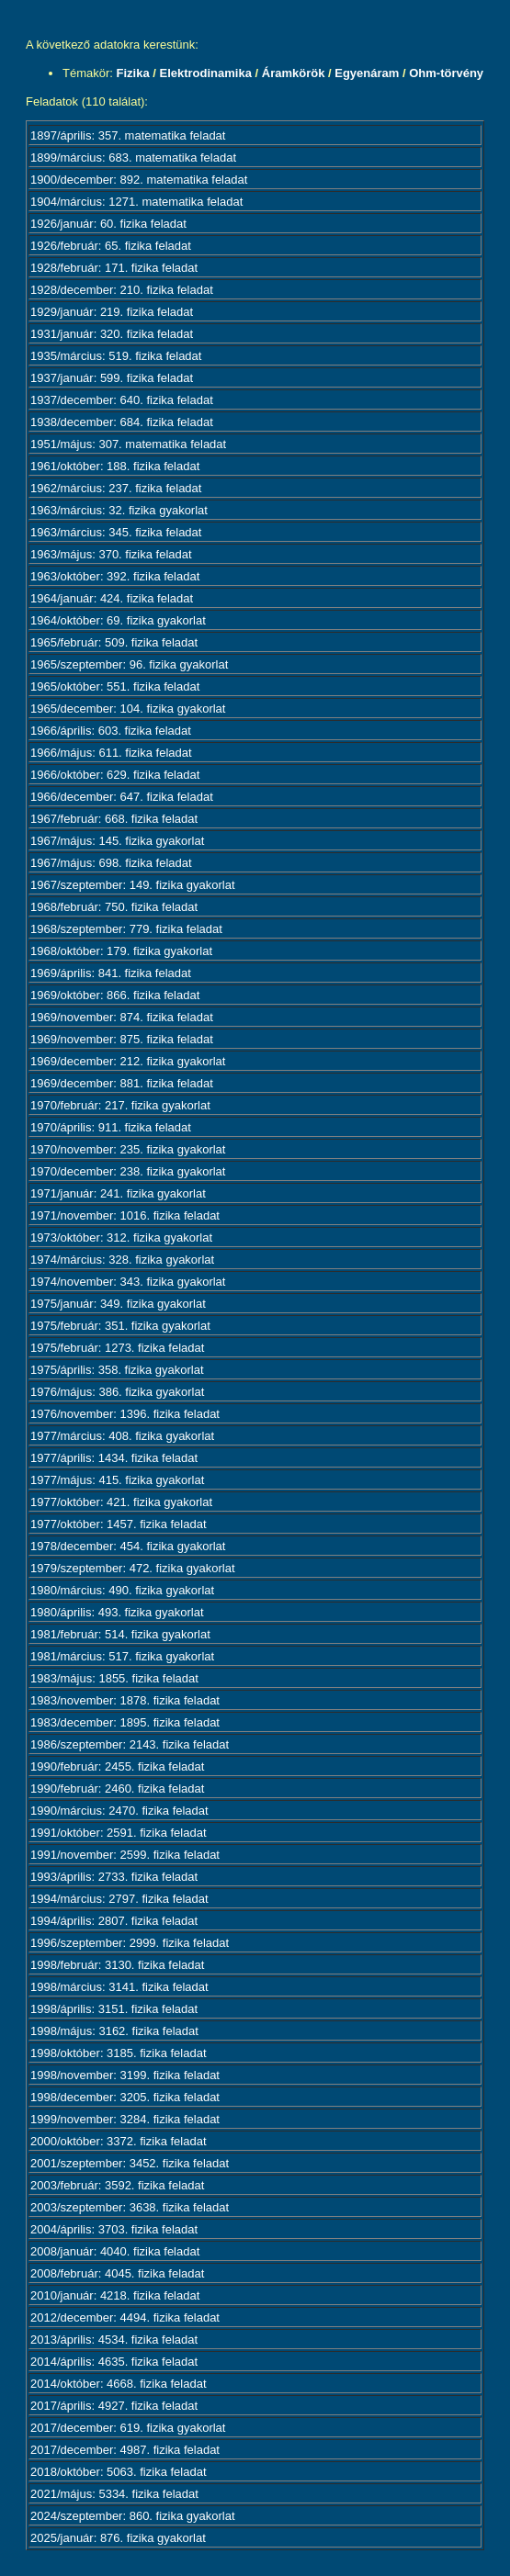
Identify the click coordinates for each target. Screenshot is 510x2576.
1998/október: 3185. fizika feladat (118, 2053)
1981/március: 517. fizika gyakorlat (122, 1656)
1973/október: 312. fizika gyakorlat (121, 1237)
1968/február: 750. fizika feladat (114, 907)
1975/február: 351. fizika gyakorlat (120, 1326)
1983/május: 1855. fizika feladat (114, 1678)
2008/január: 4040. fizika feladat (114, 2251)
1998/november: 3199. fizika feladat (125, 2075)
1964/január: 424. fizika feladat (111, 598)
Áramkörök (293, 73)
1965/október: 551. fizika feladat (114, 686)
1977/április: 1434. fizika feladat (114, 1458)
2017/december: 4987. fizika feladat (125, 2450)
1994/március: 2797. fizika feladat (119, 1899)
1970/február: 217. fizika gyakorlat (120, 1105)
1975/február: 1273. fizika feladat (117, 1348)
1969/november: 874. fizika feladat (121, 1017)
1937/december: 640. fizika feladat (121, 400)
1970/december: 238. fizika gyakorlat (127, 1171)
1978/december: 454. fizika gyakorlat (127, 1546)
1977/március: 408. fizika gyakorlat (122, 1436)
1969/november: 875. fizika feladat (121, 1039)
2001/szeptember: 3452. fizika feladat (129, 2163)
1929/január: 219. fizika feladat (111, 312)
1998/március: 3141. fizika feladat (119, 1987)
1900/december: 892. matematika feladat (138, 179)
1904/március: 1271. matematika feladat (136, 201)
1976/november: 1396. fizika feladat (125, 1414)
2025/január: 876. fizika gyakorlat (118, 2538)
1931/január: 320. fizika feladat (111, 334)
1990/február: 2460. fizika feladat (117, 1788)
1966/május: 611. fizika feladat (111, 752)
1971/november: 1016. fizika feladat (125, 1215)
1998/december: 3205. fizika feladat (125, 2097)
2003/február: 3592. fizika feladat (117, 2185)
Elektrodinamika (205, 73)
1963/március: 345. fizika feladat (115, 532)
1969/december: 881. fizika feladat (121, 1083)
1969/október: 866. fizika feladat (114, 995)
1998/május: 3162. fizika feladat (114, 2031)
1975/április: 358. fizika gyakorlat (117, 1370)
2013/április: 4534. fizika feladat (114, 2339)
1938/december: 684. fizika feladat (121, 422)
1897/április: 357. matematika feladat (127, 135)
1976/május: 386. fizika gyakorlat (117, 1392)
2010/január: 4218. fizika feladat (114, 2295)
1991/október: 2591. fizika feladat (118, 1832)
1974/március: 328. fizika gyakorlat (122, 1259)
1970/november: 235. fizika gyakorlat (127, 1149)
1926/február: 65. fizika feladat (110, 246)
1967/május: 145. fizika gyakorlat (117, 841)
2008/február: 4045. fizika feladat (117, 2273)
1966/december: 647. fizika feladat (121, 797)
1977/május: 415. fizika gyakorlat (117, 1480)
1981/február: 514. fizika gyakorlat (120, 1634)
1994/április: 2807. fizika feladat (114, 1921)
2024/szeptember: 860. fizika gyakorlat (132, 2516)
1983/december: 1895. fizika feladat (125, 1722)
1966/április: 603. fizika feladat (110, 730)
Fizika (133, 73)
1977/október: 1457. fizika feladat (118, 1524)
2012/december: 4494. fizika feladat (125, 2317)
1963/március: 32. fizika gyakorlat (119, 510)
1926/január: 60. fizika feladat (108, 224)
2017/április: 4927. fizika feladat (114, 2406)
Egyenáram (366, 73)
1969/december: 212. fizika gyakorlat (127, 1061)
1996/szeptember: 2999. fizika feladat (129, 1943)
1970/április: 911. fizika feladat (110, 1127)
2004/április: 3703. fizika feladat (114, 2229)
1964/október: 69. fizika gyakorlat (118, 620)
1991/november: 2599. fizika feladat (125, 1855)
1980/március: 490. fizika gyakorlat (122, 1590)
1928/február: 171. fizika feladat (114, 268)
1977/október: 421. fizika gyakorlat (121, 1502)
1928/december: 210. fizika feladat (121, 290)
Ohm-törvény (446, 73)
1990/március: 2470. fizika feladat (119, 1810)
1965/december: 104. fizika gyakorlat (127, 708)
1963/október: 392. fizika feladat (114, 576)
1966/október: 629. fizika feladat (114, 775)
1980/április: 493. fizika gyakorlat (117, 1612)
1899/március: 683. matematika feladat (133, 157)
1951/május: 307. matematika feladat (128, 444)
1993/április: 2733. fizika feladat (114, 1877)
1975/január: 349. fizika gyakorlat (118, 1303)
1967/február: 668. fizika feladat (114, 819)
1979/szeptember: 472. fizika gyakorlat (132, 1568)
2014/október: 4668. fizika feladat (118, 2383)
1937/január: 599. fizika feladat (111, 378)
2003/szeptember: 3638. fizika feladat (129, 2207)
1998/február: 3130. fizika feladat (117, 1965)
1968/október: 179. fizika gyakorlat (121, 951)
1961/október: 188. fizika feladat (114, 466)
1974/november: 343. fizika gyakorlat (127, 1281)
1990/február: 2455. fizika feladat (117, 1766)
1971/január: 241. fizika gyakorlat (118, 1193)
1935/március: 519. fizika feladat (115, 356)
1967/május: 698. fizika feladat (111, 863)
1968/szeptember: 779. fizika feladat (126, 929)
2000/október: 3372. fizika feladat (118, 2141)
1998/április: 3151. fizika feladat (114, 2009)
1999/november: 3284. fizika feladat (125, 2119)
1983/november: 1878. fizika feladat (125, 1700)
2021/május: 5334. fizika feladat (114, 2494)
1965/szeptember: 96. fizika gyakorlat (129, 664)
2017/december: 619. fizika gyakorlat (127, 2428)
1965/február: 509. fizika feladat (114, 642)
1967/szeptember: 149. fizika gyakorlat (132, 885)
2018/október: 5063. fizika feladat (118, 2472)
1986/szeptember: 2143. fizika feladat (129, 1744)
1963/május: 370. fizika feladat (111, 554)
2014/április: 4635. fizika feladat (114, 2361)
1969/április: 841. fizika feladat (110, 973)
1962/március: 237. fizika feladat (115, 488)
